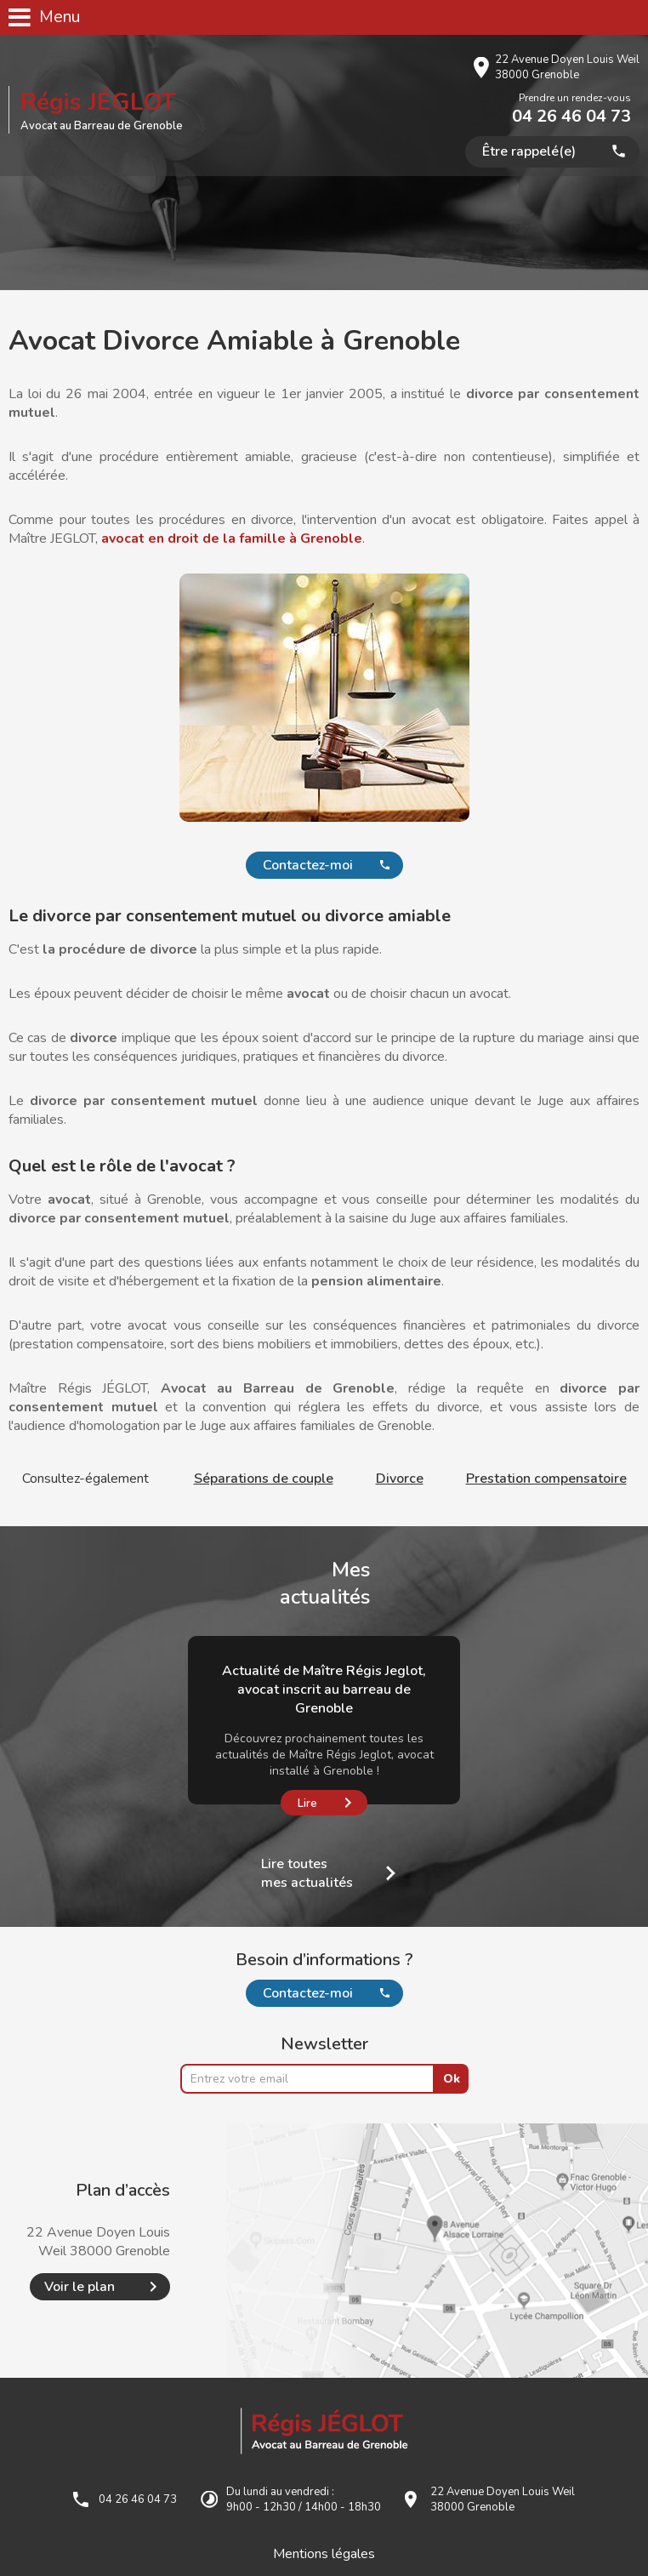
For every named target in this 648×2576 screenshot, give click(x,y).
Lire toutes (307, 1873)
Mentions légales (324, 2554)
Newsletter (324, 2043)
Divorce (399, 1478)
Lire (307, 1803)
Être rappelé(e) (529, 151)
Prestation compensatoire (546, 1478)
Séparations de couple (263, 1478)
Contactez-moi (308, 865)
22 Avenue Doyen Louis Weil (567, 67)
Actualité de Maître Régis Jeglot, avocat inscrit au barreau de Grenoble (324, 1689)
